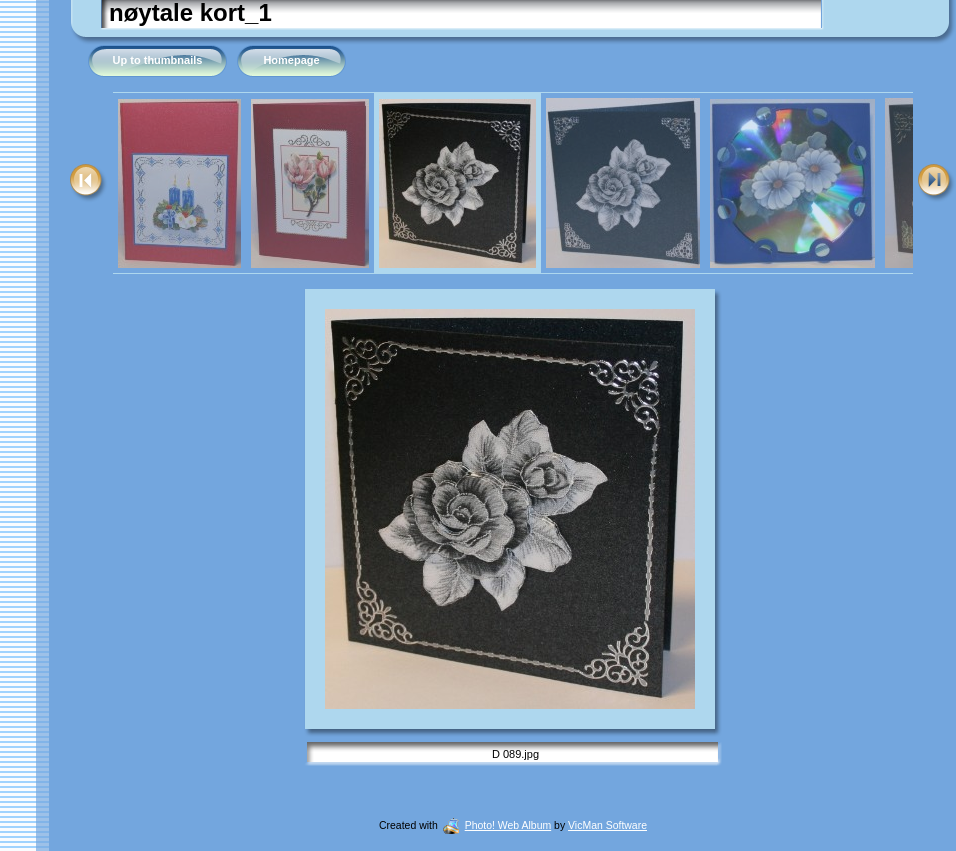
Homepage (291, 60)
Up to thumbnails (158, 60)
